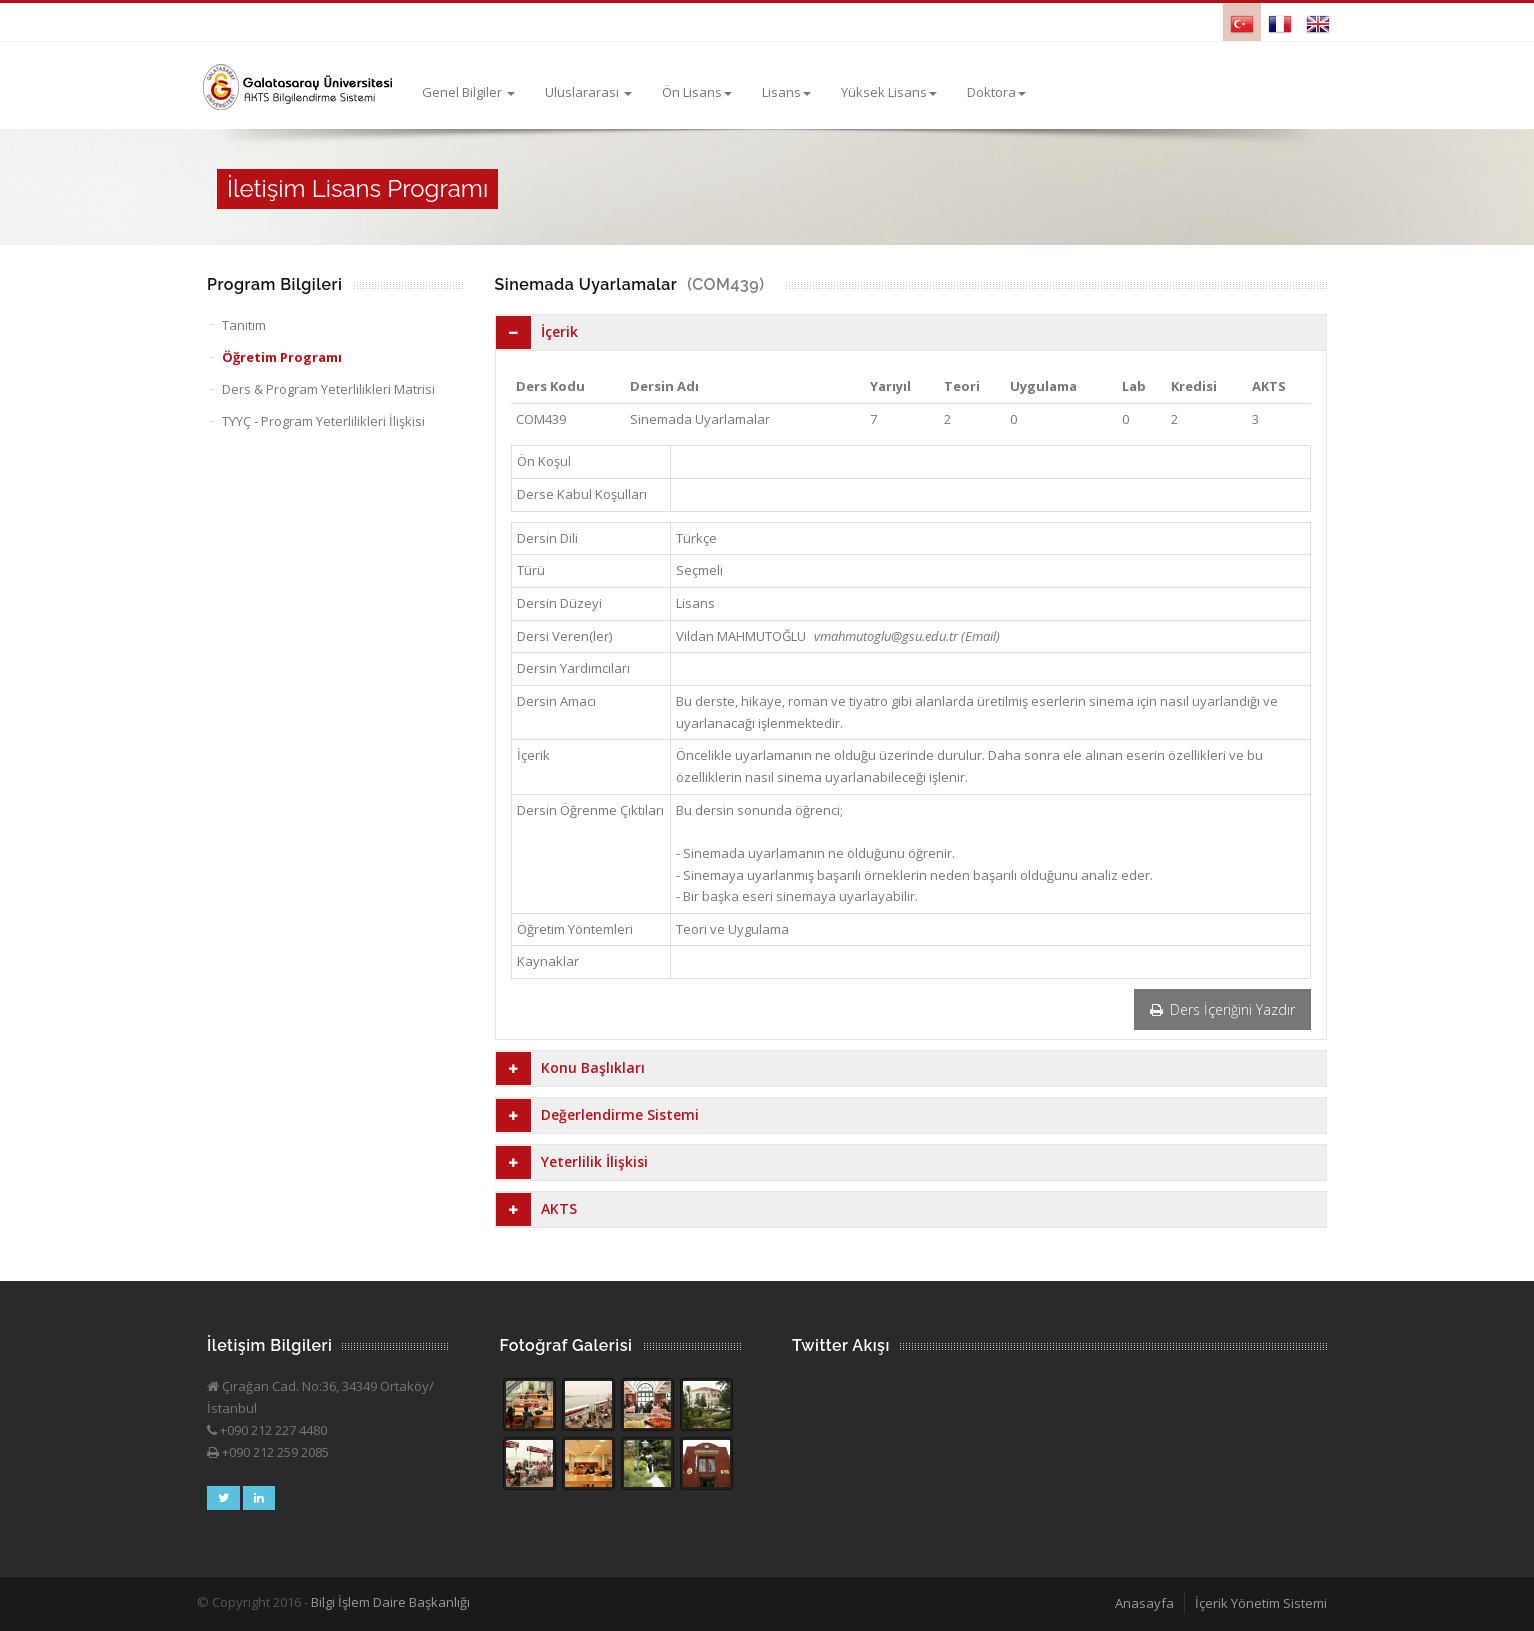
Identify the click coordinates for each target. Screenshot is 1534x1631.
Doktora (996, 92)
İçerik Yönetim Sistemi (1261, 1603)
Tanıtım (244, 325)
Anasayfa (1144, 1603)
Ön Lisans (697, 92)
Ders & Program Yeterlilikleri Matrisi (328, 389)
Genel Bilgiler (468, 92)
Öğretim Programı (282, 357)
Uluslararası (588, 92)
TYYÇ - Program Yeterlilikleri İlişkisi (323, 421)
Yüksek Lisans (889, 92)
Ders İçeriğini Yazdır (1222, 1009)
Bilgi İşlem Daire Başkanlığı (390, 1602)
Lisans (786, 92)
